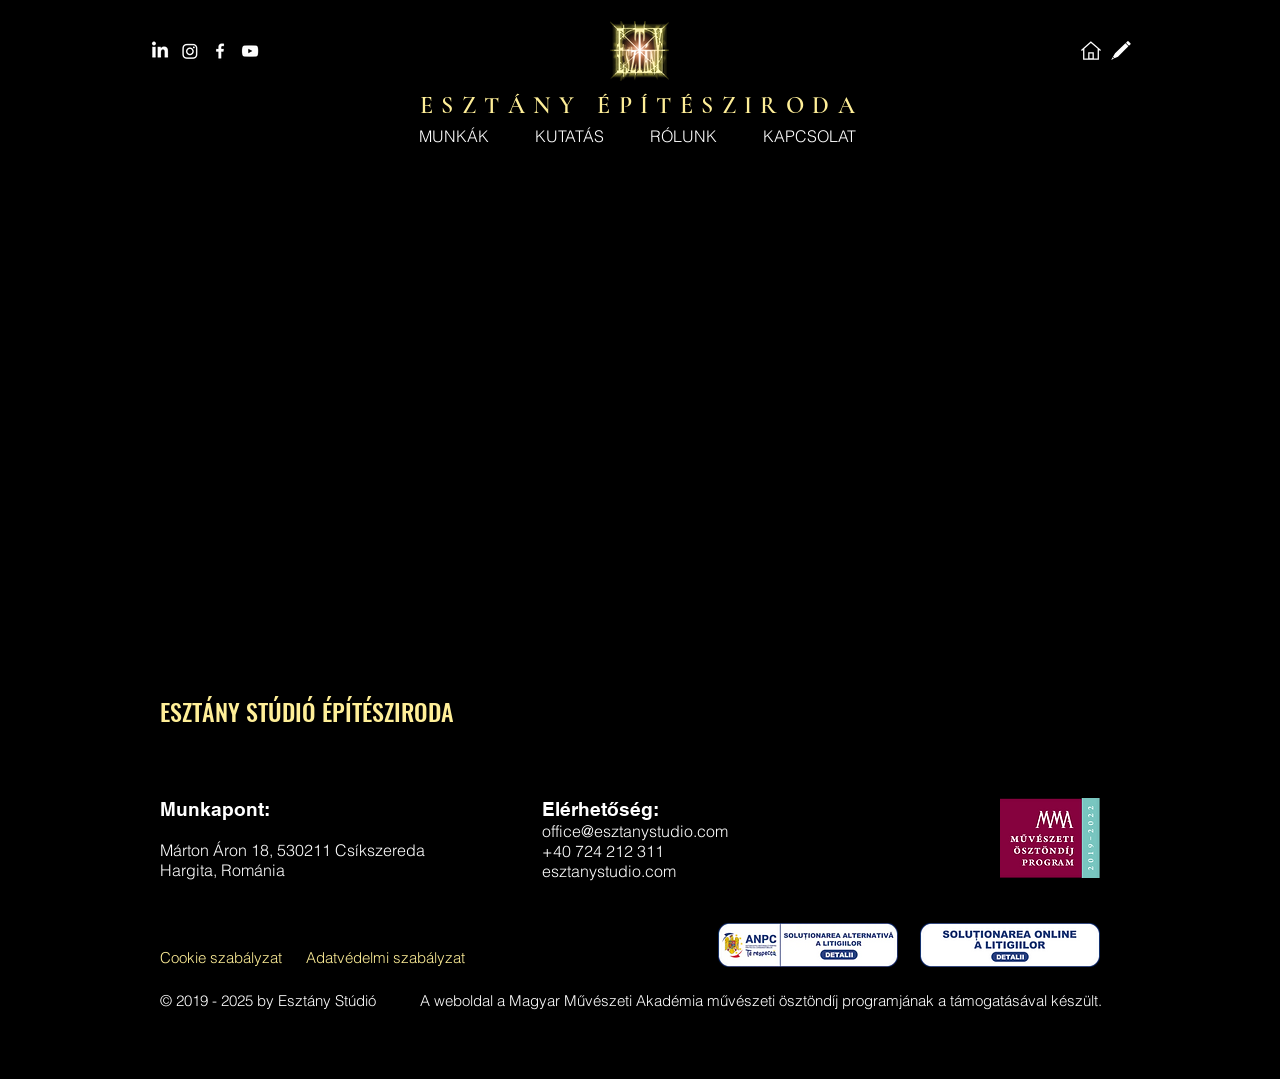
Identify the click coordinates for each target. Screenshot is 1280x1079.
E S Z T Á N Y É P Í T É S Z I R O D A (638, 105)
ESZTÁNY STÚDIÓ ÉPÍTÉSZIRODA (307, 711)
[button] (683, 136)
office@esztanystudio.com (635, 831)
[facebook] (220, 51)
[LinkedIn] (160, 51)
